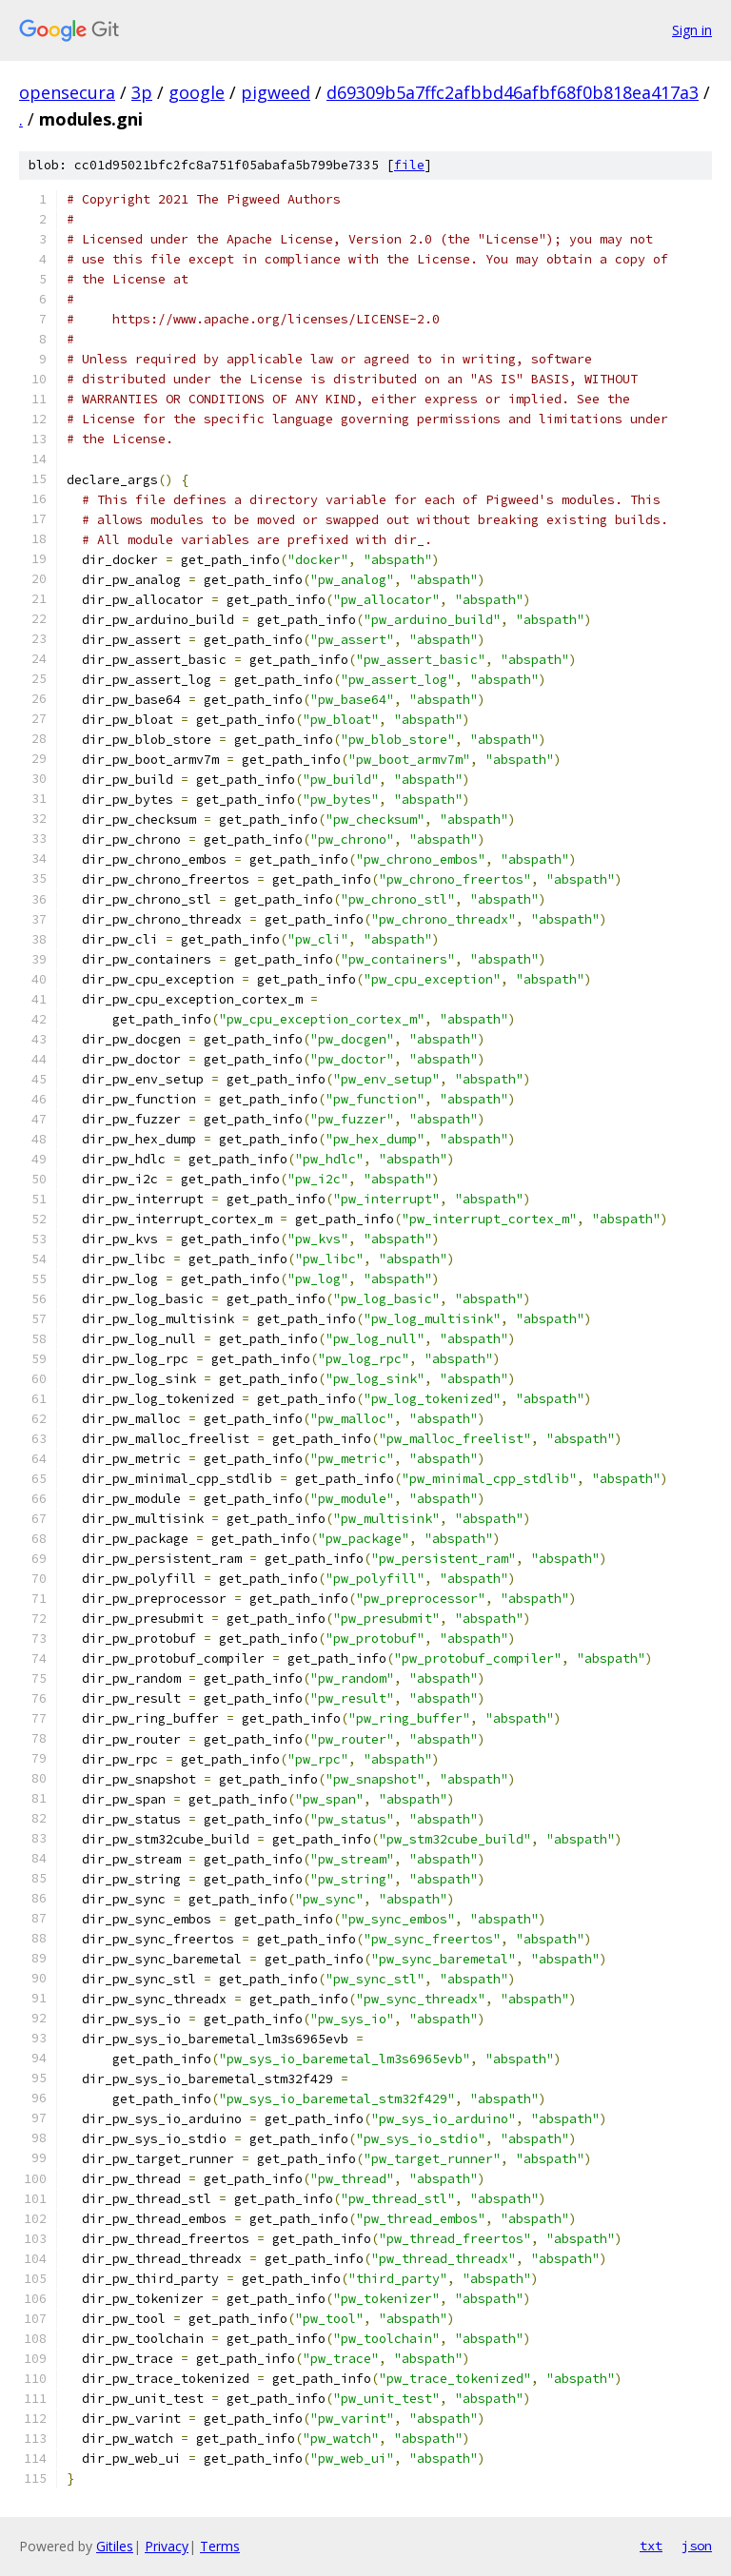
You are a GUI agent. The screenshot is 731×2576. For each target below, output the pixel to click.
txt (651, 2545)
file (409, 165)
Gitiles (114, 2546)
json (697, 2545)
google (196, 92)
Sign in (692, 30)
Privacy (166, 2546)
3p (141, 92)
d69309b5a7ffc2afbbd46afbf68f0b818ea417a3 (512, 92)
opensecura (67, 92)
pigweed (275, 92)
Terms (220, 2546)
